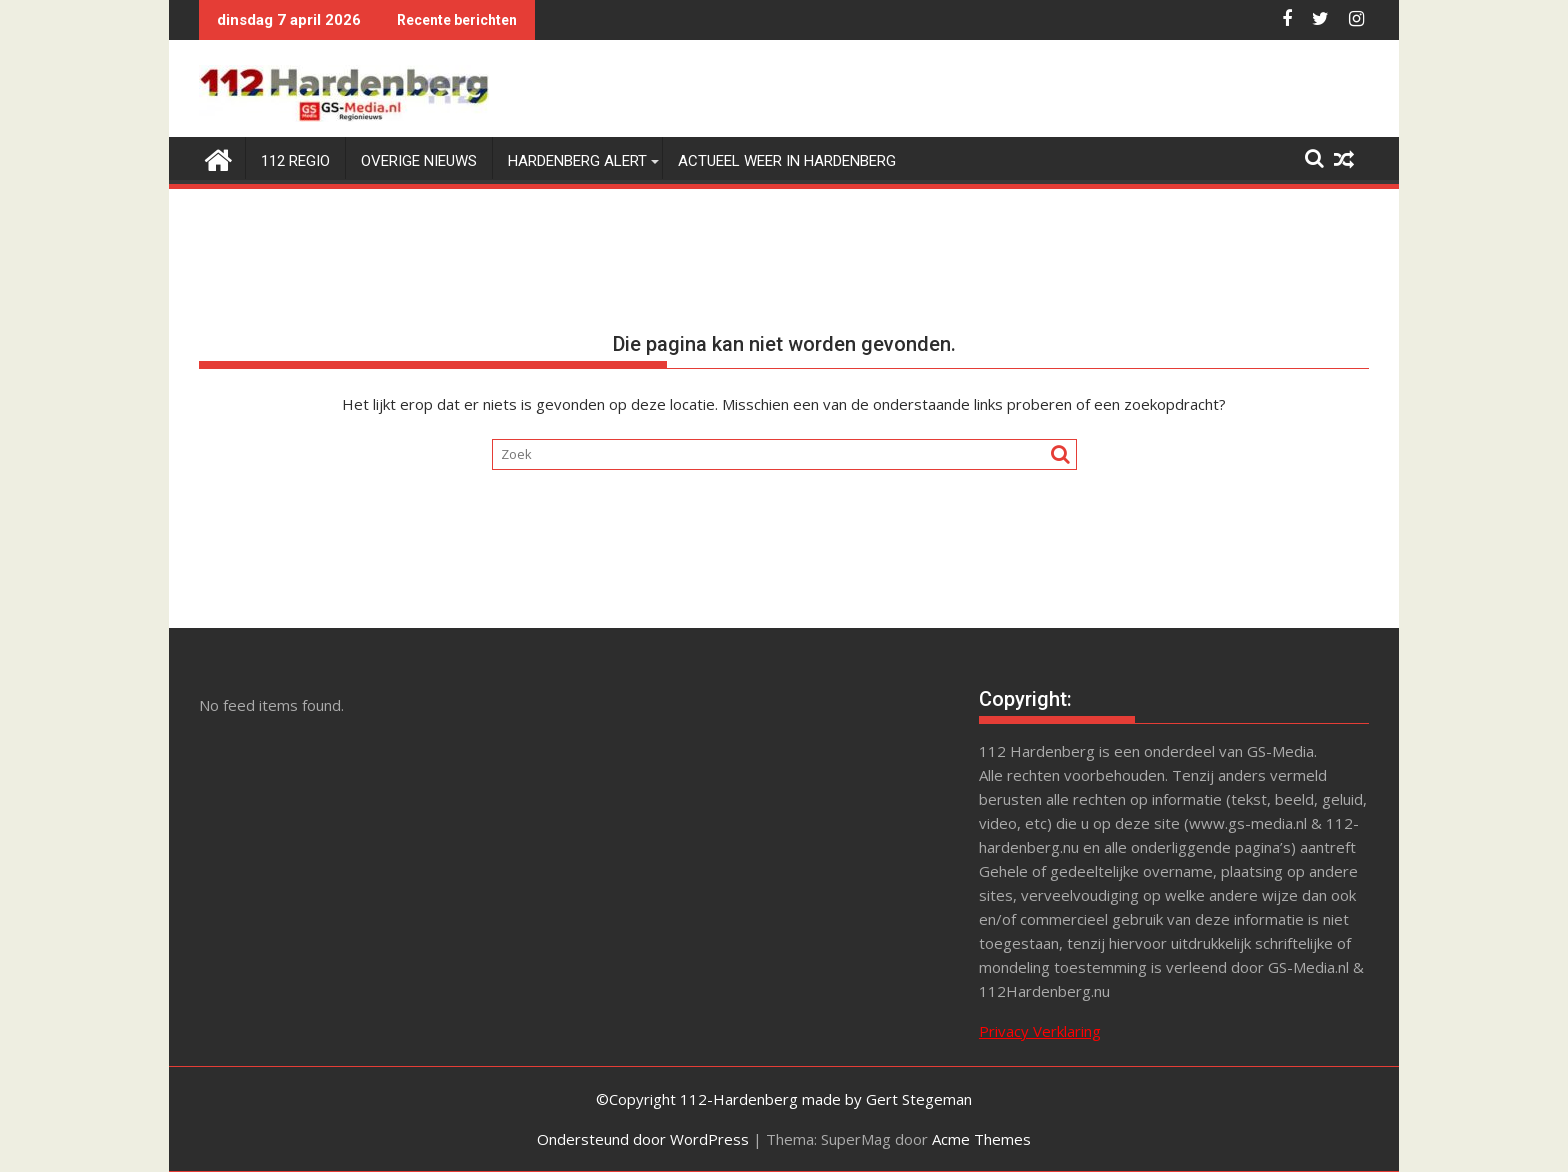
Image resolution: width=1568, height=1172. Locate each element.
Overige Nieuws (419, 161)
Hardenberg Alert (577, 161)
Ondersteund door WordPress (643, 1139)
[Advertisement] (779, 833)
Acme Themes (981, 1139)
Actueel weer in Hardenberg (787, 161)
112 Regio (295, 161)
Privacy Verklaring (1040, 1031)
